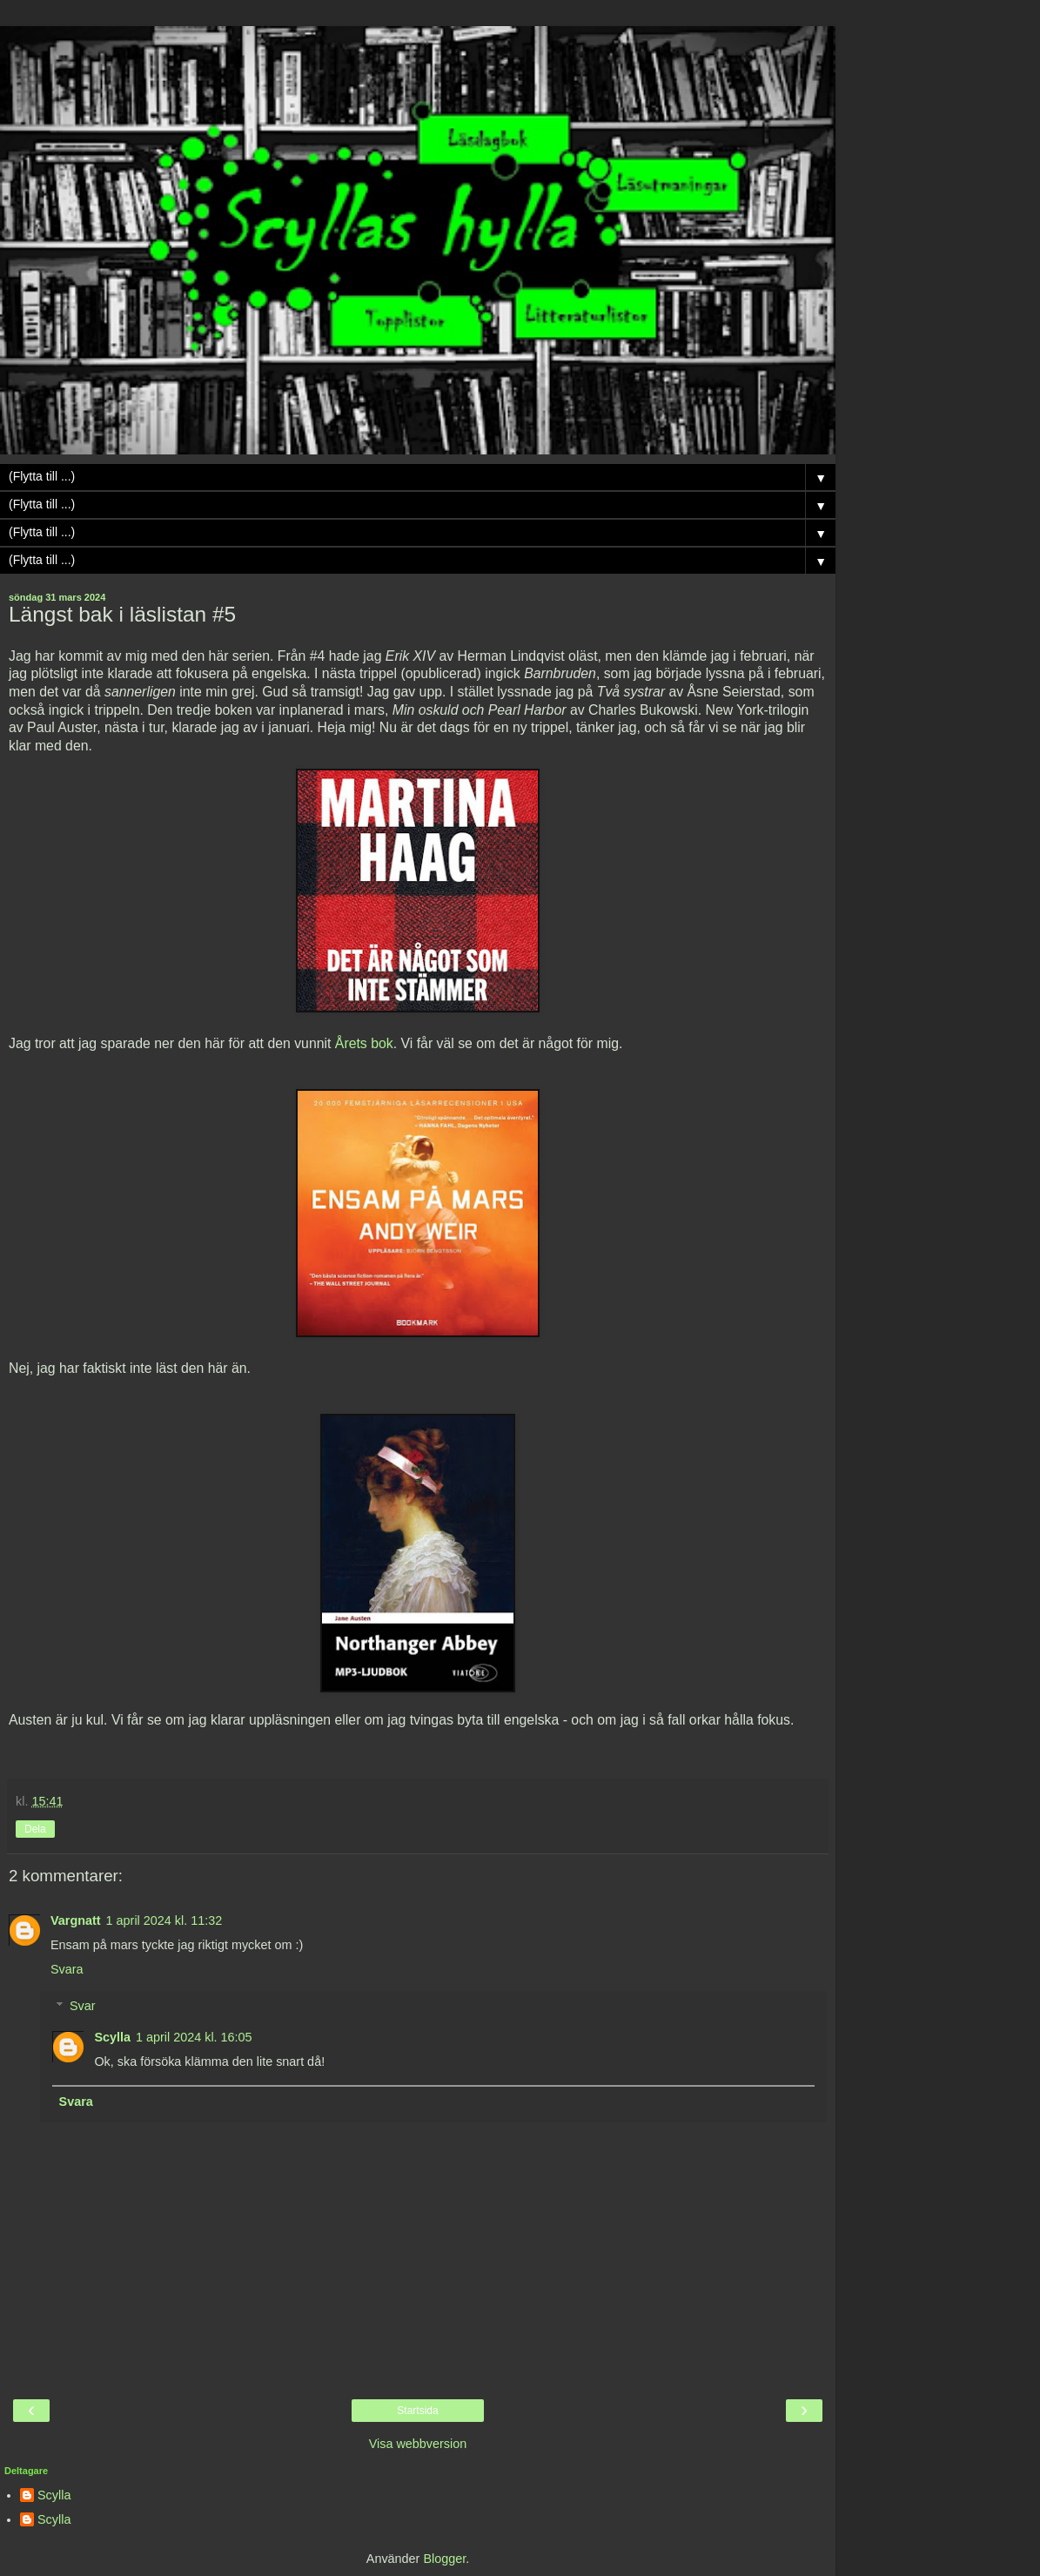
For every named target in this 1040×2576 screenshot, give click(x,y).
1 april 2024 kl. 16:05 (194, 2037)
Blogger (444, 2559)
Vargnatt (75, 1920)
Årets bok (364, 1043)
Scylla (112, 2037)
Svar (83, 2006)
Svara (67, 1969)
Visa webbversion (418, 2444)
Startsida (417, 2410)
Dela (35, 1829)
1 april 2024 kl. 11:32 (164, 1920)
